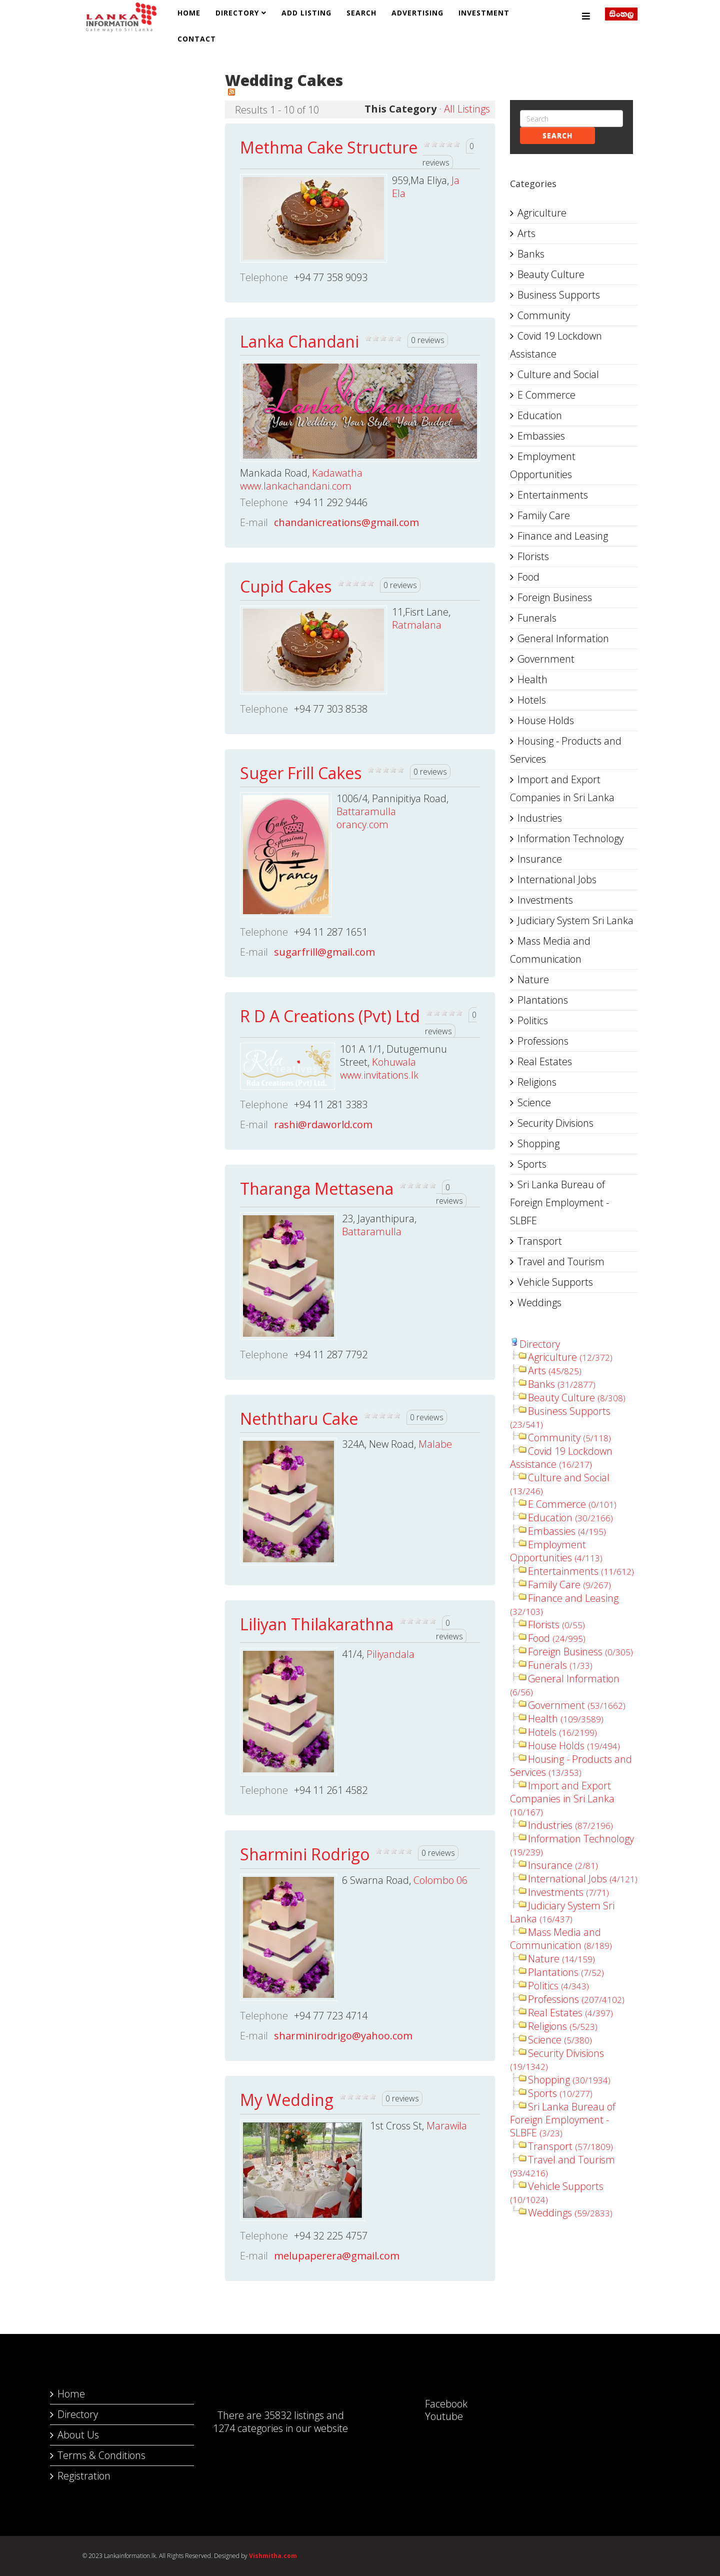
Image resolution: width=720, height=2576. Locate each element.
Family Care (544, 515)
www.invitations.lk (379, 1075)
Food (529, 577)
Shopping (539, 1143)
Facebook (436, 2403)
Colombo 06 (441, 1880)
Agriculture (542, 213)
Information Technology (571, 838)
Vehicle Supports (555, 1282)
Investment (484, 13)
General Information (563, 638)
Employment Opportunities (543, 465)
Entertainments (553, 495)
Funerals (537, 618)
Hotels (532, 700)
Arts (527, 233)
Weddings (540, 1302)
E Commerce (547, 395)
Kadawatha (337, 473)
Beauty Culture (551, 274)
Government (546, 659)
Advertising (418, 13)
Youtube (434, 2416)
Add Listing (307, 13)
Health (533, 679)
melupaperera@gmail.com (337, 2255)
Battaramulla (366, 811)
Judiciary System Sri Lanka (576, 920)
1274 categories (248, 2428)
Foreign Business (555, 597)
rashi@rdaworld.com (323, 1124)
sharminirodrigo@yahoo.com (343, 2035)
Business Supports (559, 295)
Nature (533, 979)
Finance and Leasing (563, 536)
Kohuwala (394, 1062)
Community (544, 315)
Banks (531, 254)
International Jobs (557, 879)
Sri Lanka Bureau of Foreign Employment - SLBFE (559, 1202)
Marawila (446, 2125)
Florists (533, 556)
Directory (237, 13)
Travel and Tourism (561, 1261)
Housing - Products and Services (566, 750)
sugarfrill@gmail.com (324, 952)
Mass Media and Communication (550, 950)
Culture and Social (558, 374)
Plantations (543, 1000)
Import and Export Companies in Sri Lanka (562, 788)
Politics (533, 1020)
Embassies (541, 436)
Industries (540, 818)
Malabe (435, 1444)
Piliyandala (390, 1654)
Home (189, 13)
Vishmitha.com (273, 2555)
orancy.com (362, 824)
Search (361, 13)
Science (534, 1102)
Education (540, 415)
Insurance (540, 859)
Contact (197, 39)
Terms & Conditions (102, 2455)
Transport (540, 1241)
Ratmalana (417, 625)
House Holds (546, 720)
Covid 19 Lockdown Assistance (556, 345)
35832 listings (294, 2415)
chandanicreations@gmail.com (346, 522)
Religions (537, 1082)
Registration (84, 2475)
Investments (545, 900)
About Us (78, 2434)
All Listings (467, 109)
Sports (532, 1164)
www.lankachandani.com (296, 486)
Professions (543, 1041)
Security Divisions (556, 1123)
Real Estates (545, 1061)
